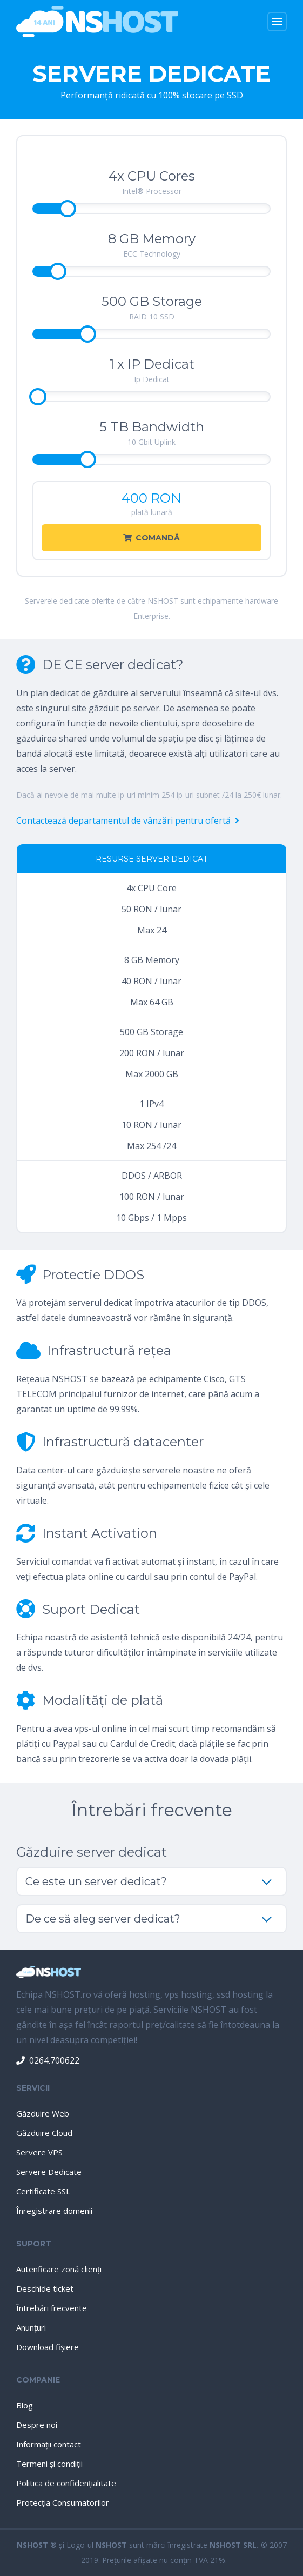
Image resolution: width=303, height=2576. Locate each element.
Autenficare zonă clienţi (59, 2269)
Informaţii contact (48, 2444)
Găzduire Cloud (44, 2132)
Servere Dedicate (49, 2171)
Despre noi (36, 2424)
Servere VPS (39, 2152)
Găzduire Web (42, 2113)
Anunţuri (31, 2327)
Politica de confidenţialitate (66, 2483)
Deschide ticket (44, 2288)
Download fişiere (47, 2346)
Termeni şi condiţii (49, 2463)
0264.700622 (47, 2060)
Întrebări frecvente (51, 2308)
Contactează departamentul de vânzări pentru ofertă (127, 820)
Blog (24, 2405)
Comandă (151, 538)
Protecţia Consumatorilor (62, 2502)
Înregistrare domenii (54, 2210)
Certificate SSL (43, 2191)
